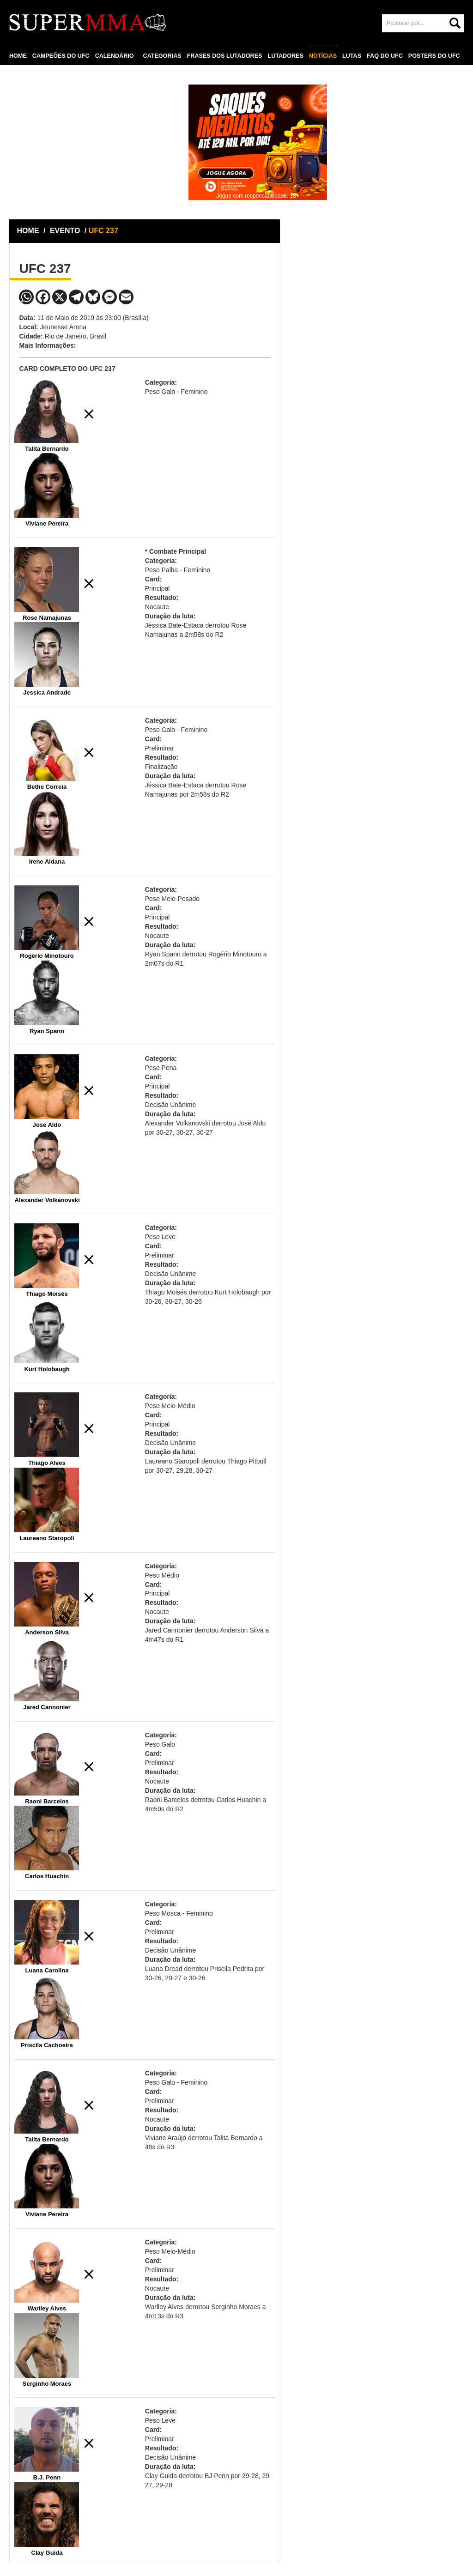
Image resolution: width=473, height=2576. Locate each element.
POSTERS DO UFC (434, 56)
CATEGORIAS (162, 56)
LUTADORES (285, 56)
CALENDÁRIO (114, 56)
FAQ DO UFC (385, 56)
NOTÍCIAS (323, 56)
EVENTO (65, 231)
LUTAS (351, 56)
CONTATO (28, 77)
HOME (18, 56)
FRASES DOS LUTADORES (224, 56)
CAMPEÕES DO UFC (61, 56)
